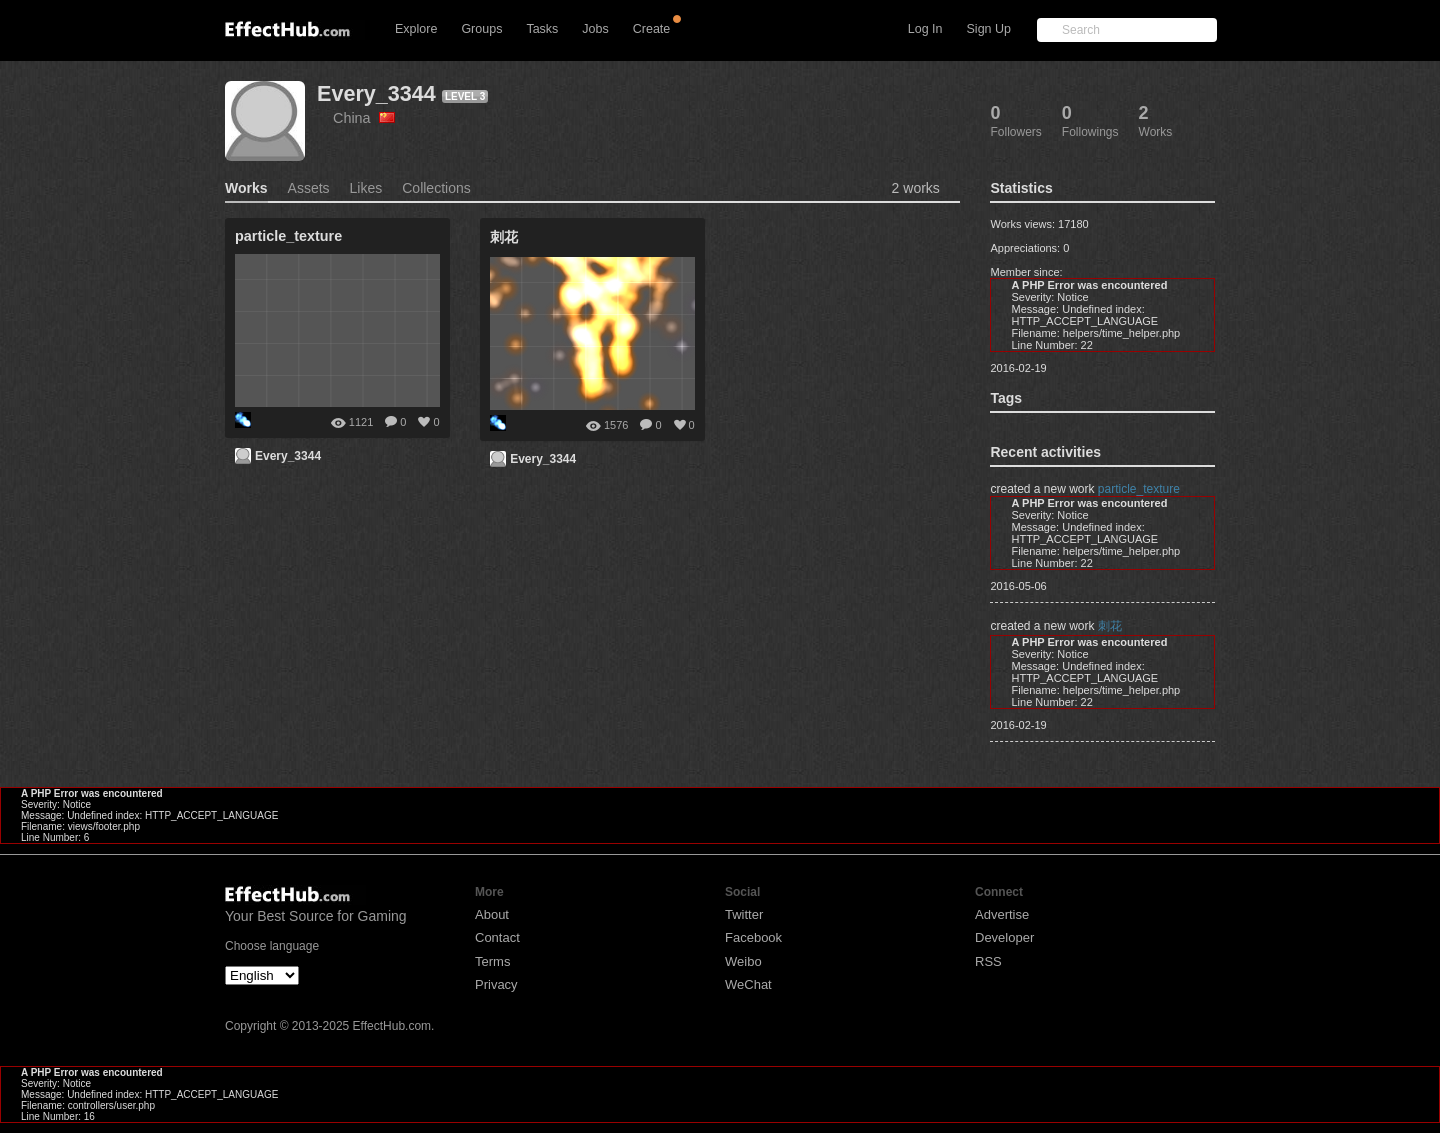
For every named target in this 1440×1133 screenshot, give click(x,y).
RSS (988, 961)
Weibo (743, 961)
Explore (416, 29)
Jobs (595, 29)
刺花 (1110, 626)
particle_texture (1139, 489)
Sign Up (989, 29)
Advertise (1002, 914)
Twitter (744, 914)
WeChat (748, 984)
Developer (1004, 937)
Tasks (542, 29)
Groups (481, 29)
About (492, 914)
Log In (925, 29)
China (364, 118)
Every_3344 (376, 93)
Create (652, 29)
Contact (497, 937)
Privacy (496, 984)
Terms (492, 961)
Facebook (753, 937)
